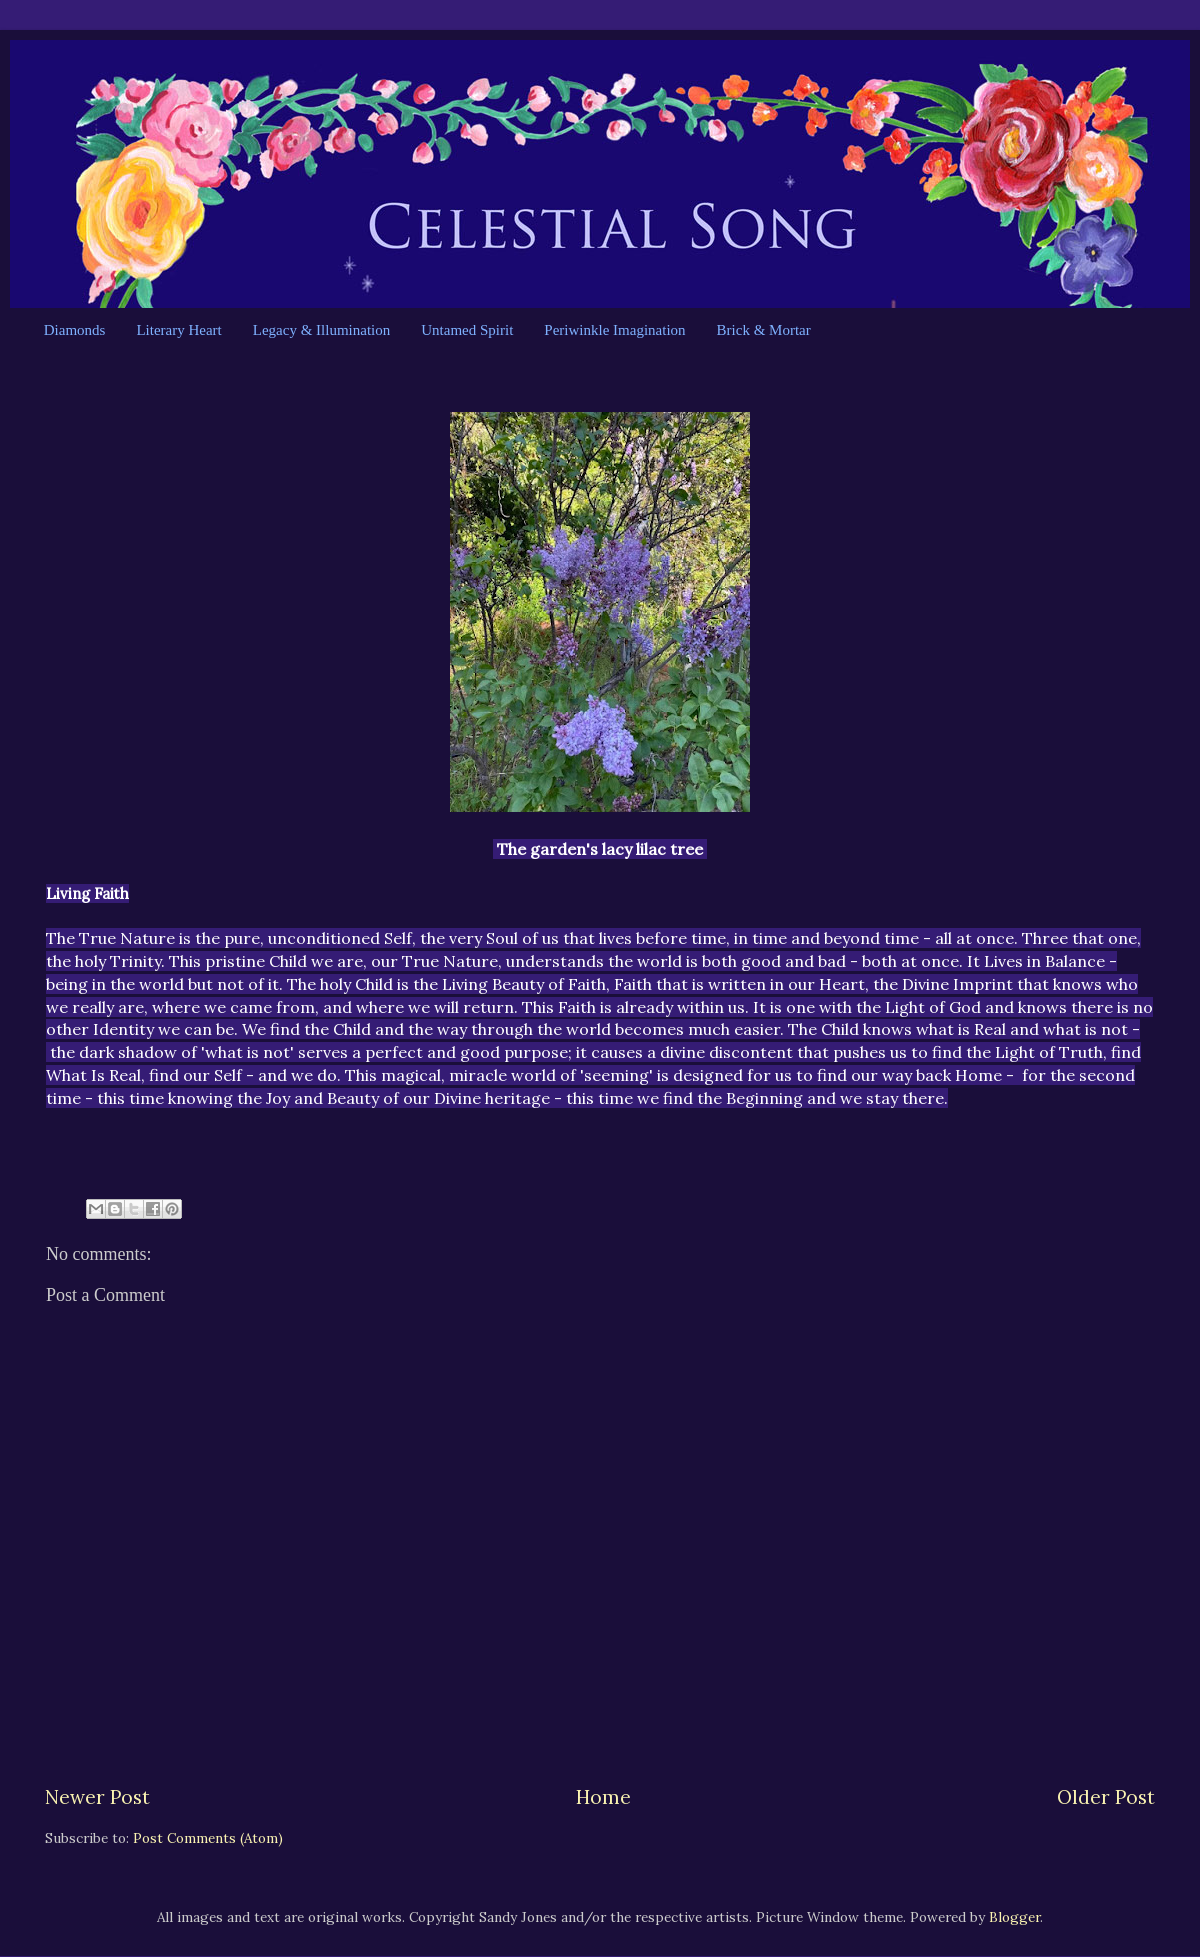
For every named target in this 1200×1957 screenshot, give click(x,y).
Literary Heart (178, 330)
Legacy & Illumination (321, 330)
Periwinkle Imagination (614, 330)
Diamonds (75, 330)
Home (603, 1797)
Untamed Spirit (467, 330)
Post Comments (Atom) (208, 1838)
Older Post (1106, 1797)
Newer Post (97, 1797)
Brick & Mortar (764, 330)
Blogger (1014, 1917)
